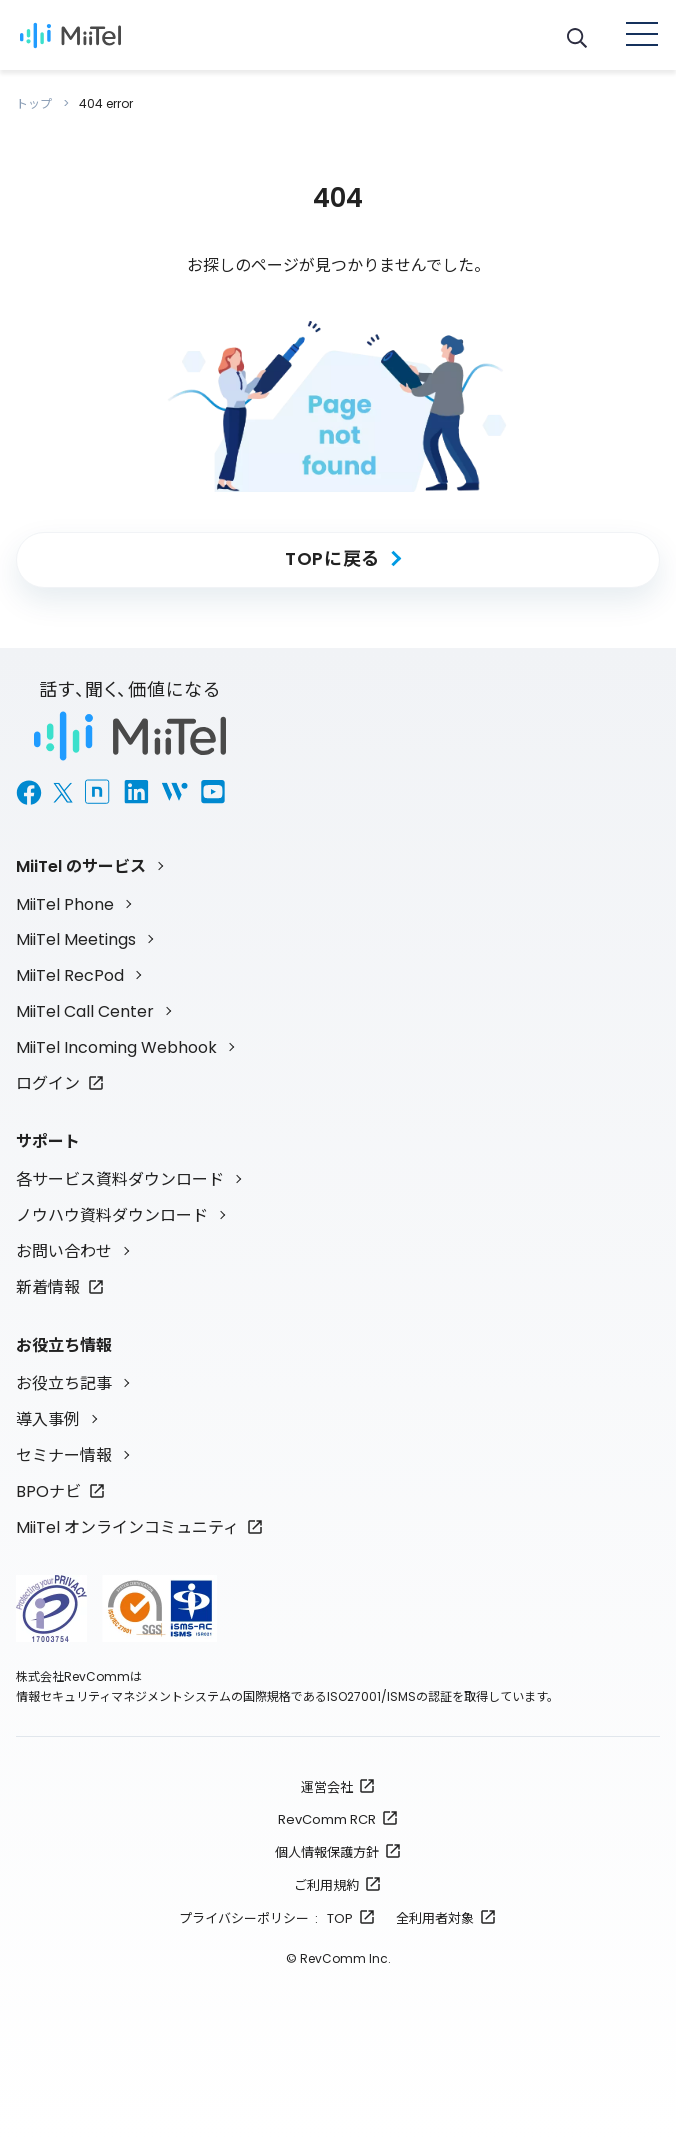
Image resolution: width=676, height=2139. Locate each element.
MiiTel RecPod (70, 975)
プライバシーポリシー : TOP (266, 1918)
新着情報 (48, 1287)
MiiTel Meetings (76, 939)
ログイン (48, 1083)
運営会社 (327, 1787)
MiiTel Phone (65, 904)
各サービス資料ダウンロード (120, 1179)
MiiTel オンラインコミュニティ (127, 1527)
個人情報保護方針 (327, 1852)
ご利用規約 (326, 1885)
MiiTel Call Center (85, 1011)
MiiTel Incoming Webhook (116, 1047)
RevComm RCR (327, 1819)
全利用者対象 (435, 1918)
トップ (35, 103)
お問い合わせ (64, 1251)
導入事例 (48, 1419)
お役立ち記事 (64, 1383)
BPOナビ (48, 1491)
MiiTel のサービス (81, 866)
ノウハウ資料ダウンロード (112, 1215)
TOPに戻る (332, 558)
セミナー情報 (64, 1455)
